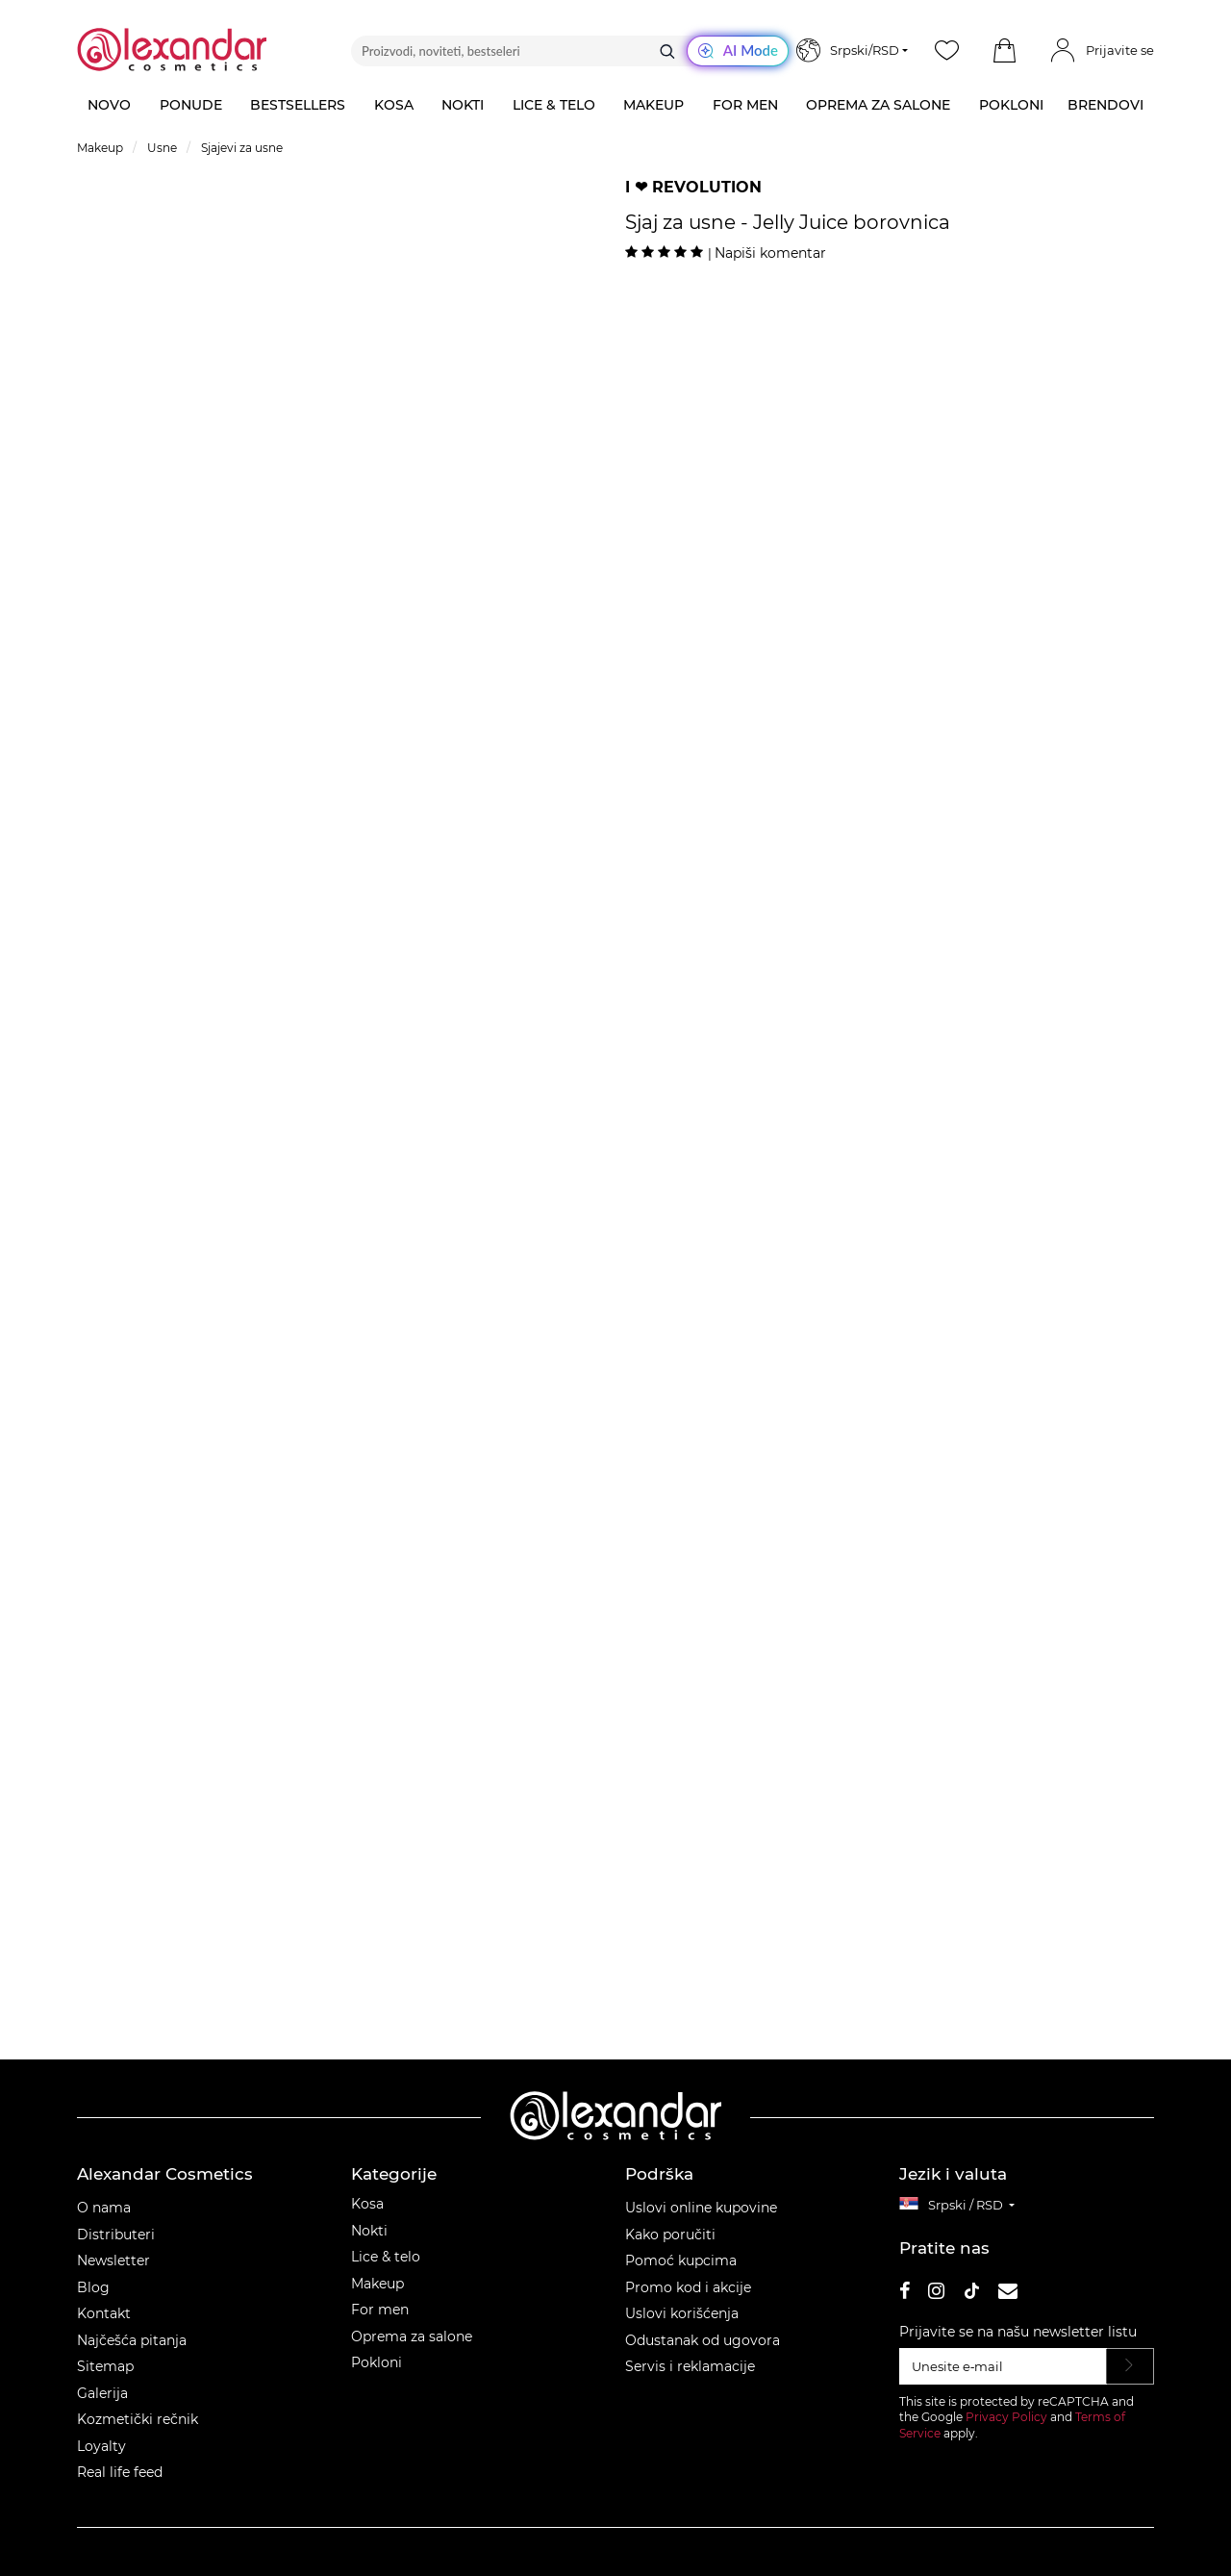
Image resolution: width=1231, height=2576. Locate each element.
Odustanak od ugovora (702, 2340)
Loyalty (101, 2446)
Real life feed (120, 2472)
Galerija (102, 2393)
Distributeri (116, 2234)
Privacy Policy (1006, 2417)
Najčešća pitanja (132, 2340)
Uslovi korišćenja (682, 2313)
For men (380, 2309)
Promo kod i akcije (688, 2287)
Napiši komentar (770, 253)
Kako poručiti (670, 2234)
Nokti (369, 2230)
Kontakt (104, 2313)
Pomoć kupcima (681, 2260)
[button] (1004, 51)
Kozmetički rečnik (137, 2419)
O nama (104, 2207)
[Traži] (667, 51)
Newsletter (113, 2260)
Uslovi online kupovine (701, 2207)
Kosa (367, 2203)
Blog (93, 2287)
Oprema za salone (411, 2336)
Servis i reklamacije (690, 2366)
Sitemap (105, 2366)
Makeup (377, 2283)
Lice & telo (385, 2256)
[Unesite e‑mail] (1003, 2366)
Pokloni (376, 2362)
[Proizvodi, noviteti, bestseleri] (570, 51)
